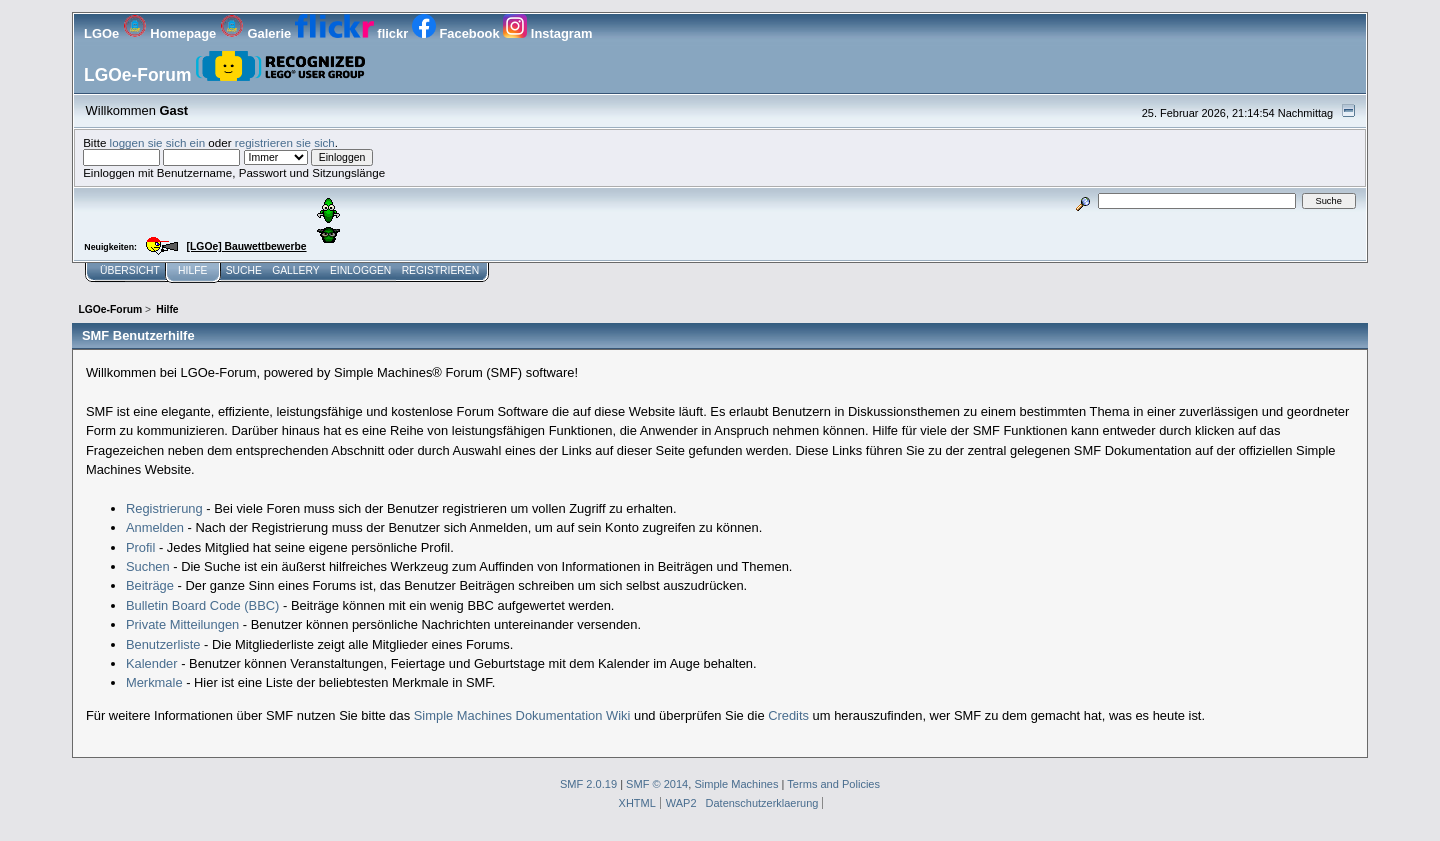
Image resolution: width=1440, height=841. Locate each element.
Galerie (257, 33)
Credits (788, 715)
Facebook (457, 33)
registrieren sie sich (285, 142)
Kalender (152, 663)
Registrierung (164, 508)
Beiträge (150, 585)
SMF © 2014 (657, 784)
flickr (353, 33)
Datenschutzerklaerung (762, 803)
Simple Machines (736, 784)
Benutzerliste (163, 644)
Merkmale (154, 682)
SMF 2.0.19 (588, 784)
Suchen (148, 566)
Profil (140, 547)
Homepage (171, 33)
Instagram (547, 33)
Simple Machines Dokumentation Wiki (522, 715)
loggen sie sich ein (158, 142)
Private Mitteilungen (182, 624)
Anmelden (155, 527)
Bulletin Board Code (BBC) (203, 605)
